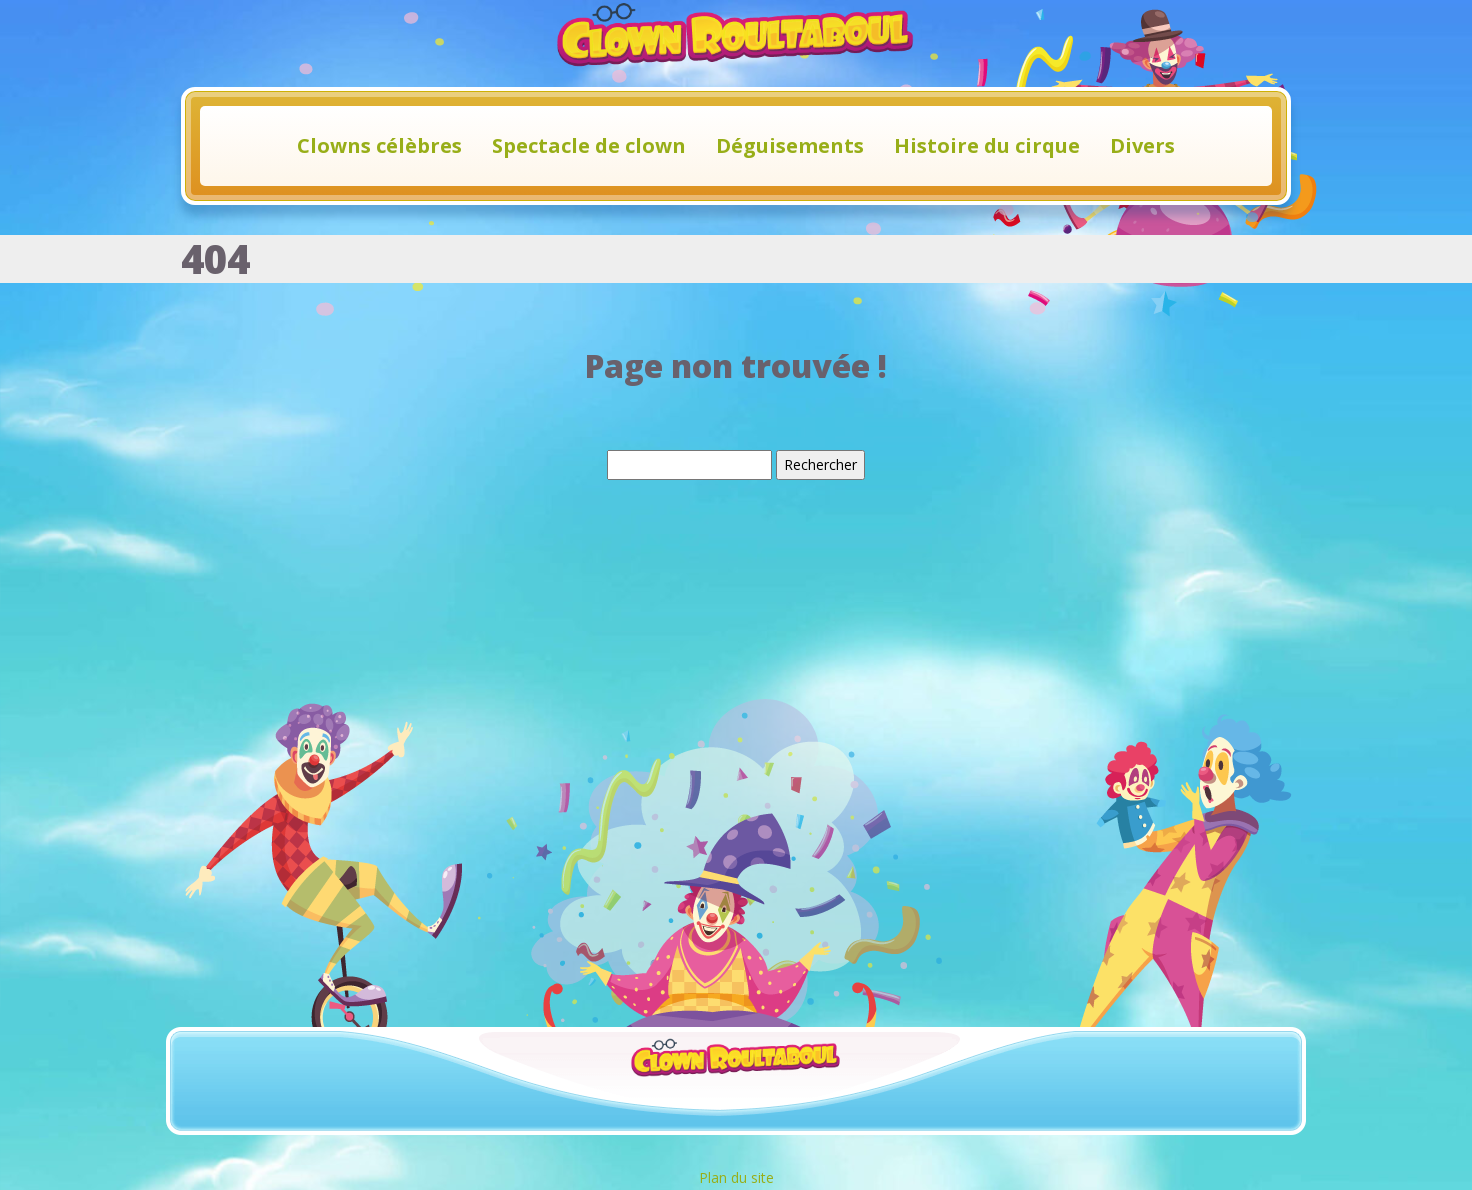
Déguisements (790, 145)
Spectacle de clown (589, 145)
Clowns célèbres (379, 145)
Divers (1142, 145)
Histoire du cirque (987, 145)
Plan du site (736, 1177)
